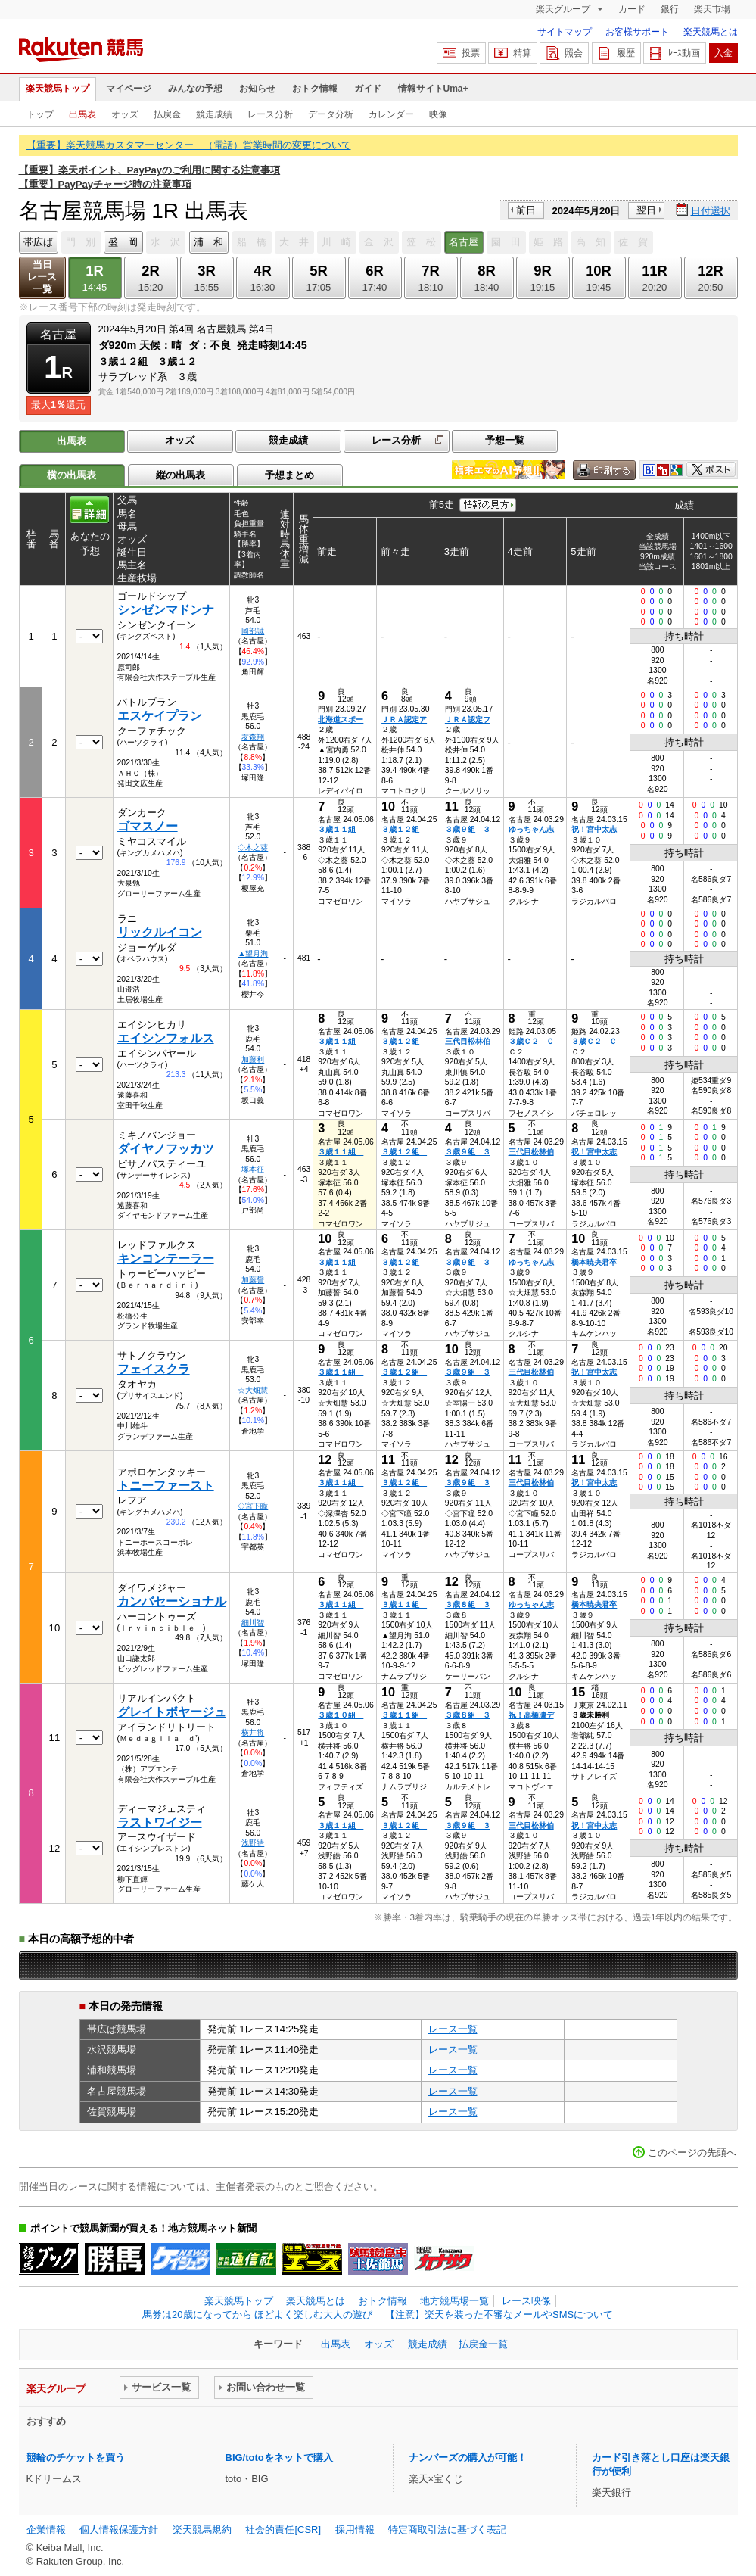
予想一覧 (504, 440)
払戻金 (167, 114)
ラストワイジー (159, 1822)
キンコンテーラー (165, 1258)
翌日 (646, 210)
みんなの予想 (195, 88)
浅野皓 (252, 1843)
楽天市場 (712, 9)
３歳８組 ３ (467, 1604)
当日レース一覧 (42, 276)
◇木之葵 (253, 847)
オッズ (124, 114)
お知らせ (257, 88)
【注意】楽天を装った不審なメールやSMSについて (499, 2314)
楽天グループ (564, 9)
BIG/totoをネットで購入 (279, 2457)
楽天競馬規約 (202, 2529)
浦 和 (208, 242)
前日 (526, 210)
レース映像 (526, 2301)
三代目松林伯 (467, 1041)
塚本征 (252, 1169)
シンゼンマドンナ (165, 609)
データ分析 (330, 114)
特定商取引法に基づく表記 (447, 2529)
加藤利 (252, 1059)
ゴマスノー (147, 826)
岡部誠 (252, 631)
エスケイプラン (159, 715)
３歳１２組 (404, 829)
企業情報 (46, 2529)
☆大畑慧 (253, 1390)
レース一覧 (453, 2029)
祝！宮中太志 (594, 829)
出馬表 (82, 114)
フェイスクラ (153, 1369)
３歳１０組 (340, 1715)
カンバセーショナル (171, 1601)
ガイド (367, 88)
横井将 (252, 1732)
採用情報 (355, 2529)
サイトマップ (564, 31)
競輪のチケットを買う (75, 2457)
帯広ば (38, 242)
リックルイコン (159, 932)
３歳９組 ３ (467, 829)
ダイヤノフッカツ (165, 1148)
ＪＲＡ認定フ (467, 719)
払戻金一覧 (483, 2344)
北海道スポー (340, 719)
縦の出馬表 (180, 475)
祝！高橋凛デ (531, 1715)
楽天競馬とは (710, 31)
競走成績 (214, 114)
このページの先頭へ (692, 2152)
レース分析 (270, 114)
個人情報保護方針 (118, 2529)
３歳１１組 (340, 829)
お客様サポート (637, 31)
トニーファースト (165, 1485)
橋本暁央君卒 (594, 1262)
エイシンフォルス (165, 1038)
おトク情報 (315, 88)
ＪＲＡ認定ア (404, 719)
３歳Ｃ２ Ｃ (531, 1041)
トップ (40, 114)
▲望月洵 (253, 953)
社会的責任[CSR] (283, 2529)
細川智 (252, 1622)
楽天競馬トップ (57, 88)
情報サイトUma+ (433, 88)
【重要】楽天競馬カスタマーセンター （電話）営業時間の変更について (188, 145)
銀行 (670, 9)
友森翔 (252, 737)
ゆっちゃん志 (531, 829)
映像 (438, 114)
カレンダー (391, 114)
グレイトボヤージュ (171, 1711)
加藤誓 (252, 1280)
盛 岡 (123, 242)
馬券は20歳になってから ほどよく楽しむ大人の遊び (257, 2314)
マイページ (128, 88)
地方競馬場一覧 (454, 2301)
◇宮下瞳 (253, 1506)
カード (632, 9)
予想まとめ (289, 475)
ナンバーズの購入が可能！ (468, 2457)
